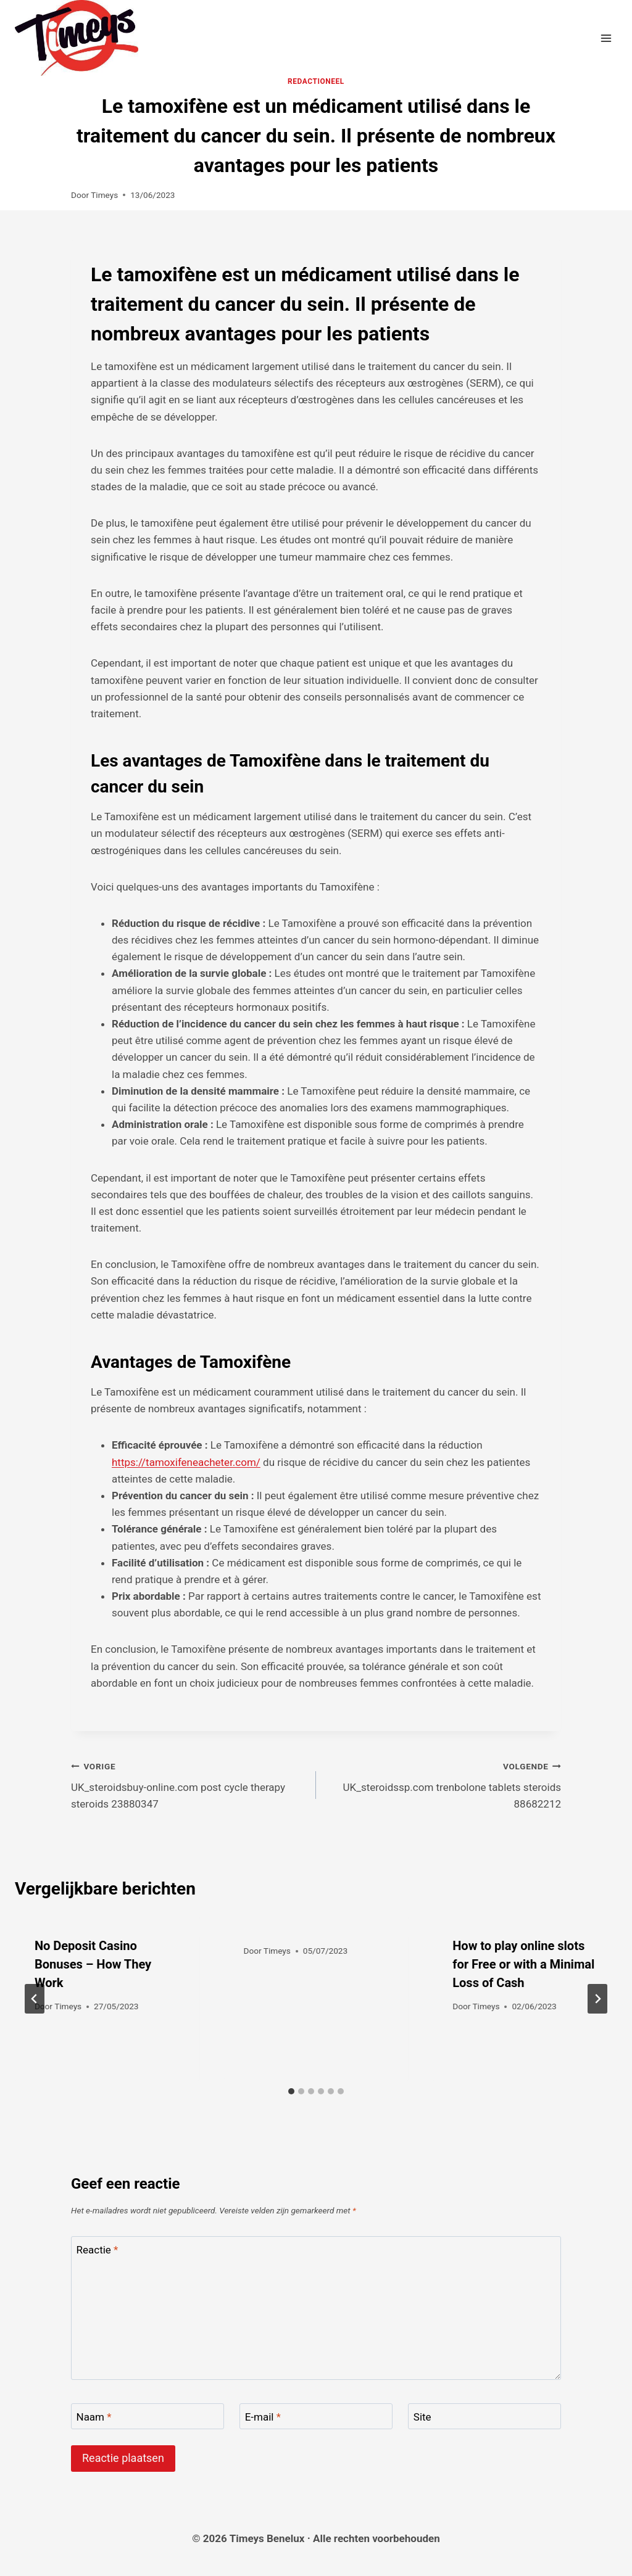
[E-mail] (316, 2416)
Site (422, 2417)
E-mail (263, 2417)
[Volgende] (597, 1999)
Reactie (97, 2250)
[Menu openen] (605, 37)
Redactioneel (316, 81)
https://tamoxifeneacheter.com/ (186, 1462)
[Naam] (147, 2416)
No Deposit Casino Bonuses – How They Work (93, 1964)
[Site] (484, 2416)
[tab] (291, 2091)
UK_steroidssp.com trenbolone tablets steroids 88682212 (443, 1784)
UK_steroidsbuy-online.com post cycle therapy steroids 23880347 (188, 1784)
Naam (94, 2417)
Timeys (104, 195)
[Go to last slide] (34, 1999)
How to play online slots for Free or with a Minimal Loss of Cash (523, 1964)
